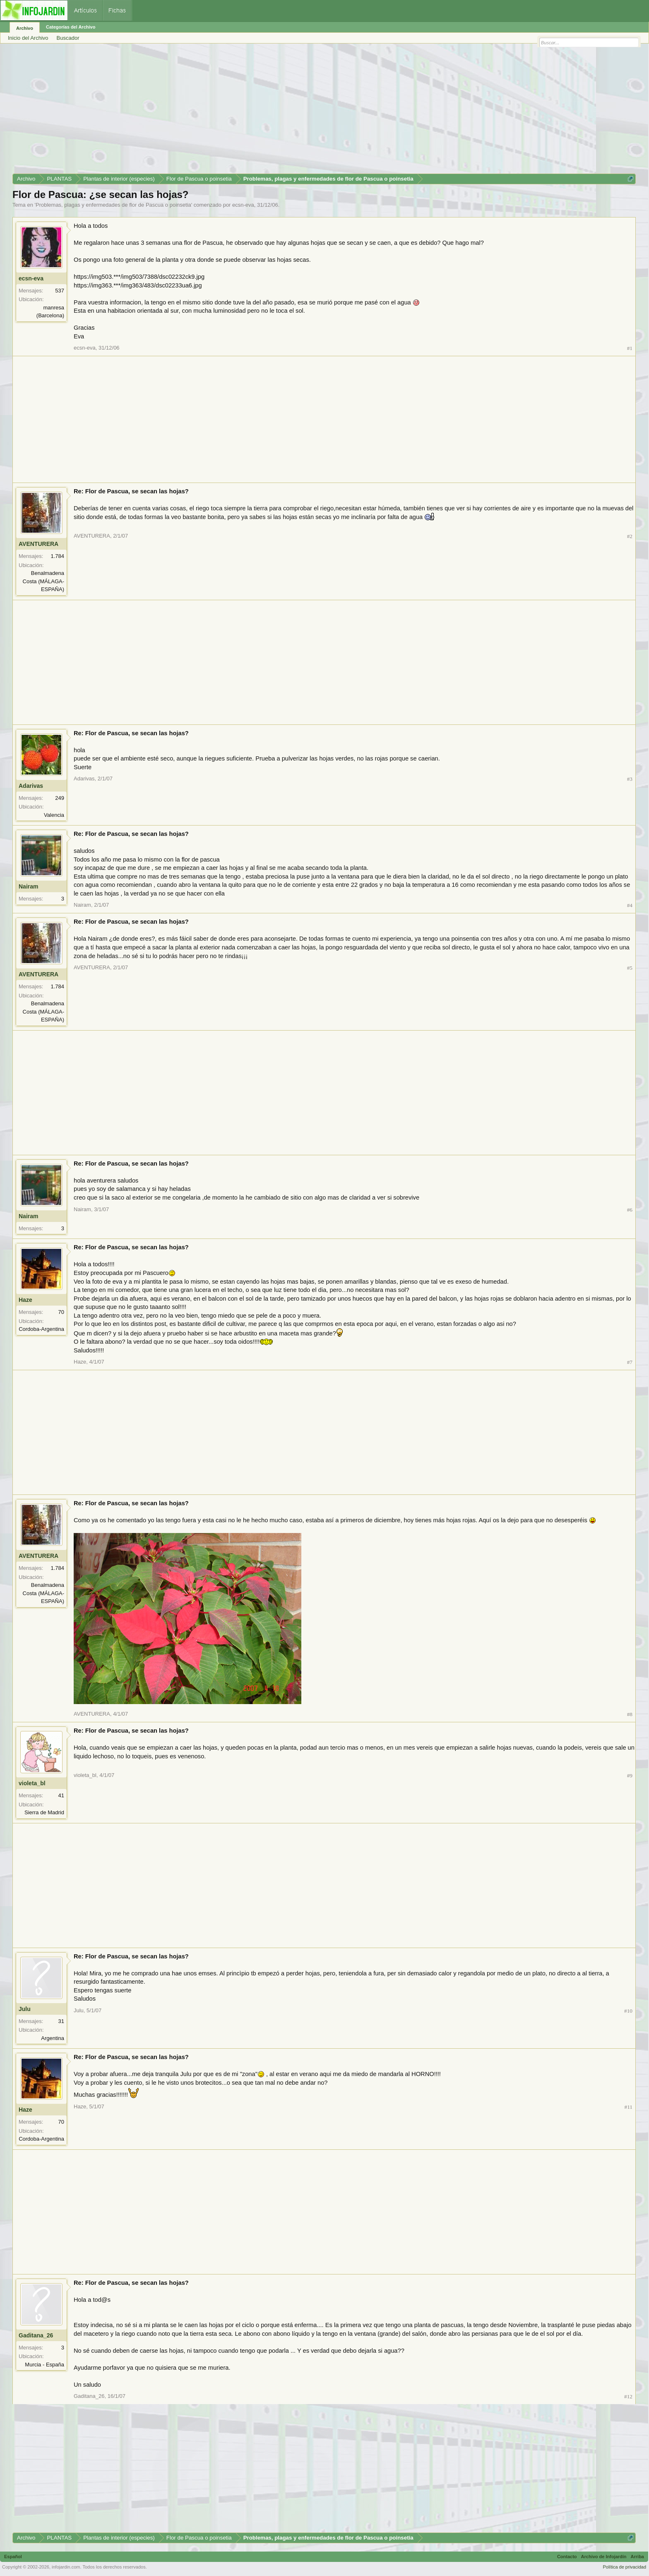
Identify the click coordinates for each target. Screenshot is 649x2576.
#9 (629, 1775)
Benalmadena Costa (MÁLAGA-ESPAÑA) (43, 581)
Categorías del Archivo (70, 26)
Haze (25, 1299)
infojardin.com (66, 2566)
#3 (629, 779)
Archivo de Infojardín (604, 2556)
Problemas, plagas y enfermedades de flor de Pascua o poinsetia (113, 205)
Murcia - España (44, 2364)
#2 (629, 536)
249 (59, 798)
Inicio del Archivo (28, 38)
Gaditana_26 (36, 2335)
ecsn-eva (243, 205)
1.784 (57, 556)
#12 (628, 2396)
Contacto (567, 2556)
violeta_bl (32, 1783)
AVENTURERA (38, 544)
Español (13, 2556)
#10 (628, 2011)
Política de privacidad (624, 2566)
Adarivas (31, 785)
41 (61, 1795)
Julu (25, 2009)
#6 (629, 1210)
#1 (629, 348)
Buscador (68, 38)
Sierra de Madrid (44, 1812)
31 (61, 2021)
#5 (629, 968)
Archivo (24, 28)
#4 (629, 905)
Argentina (52, 2038)
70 (61, 1312)
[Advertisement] (260, 111)
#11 (629, 2107)
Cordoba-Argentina (41, 1329)
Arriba (637, 2556)
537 (59, 290)
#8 (629, 1714)
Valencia (54, 815)
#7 (629, 1362)
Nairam (28, 886)
